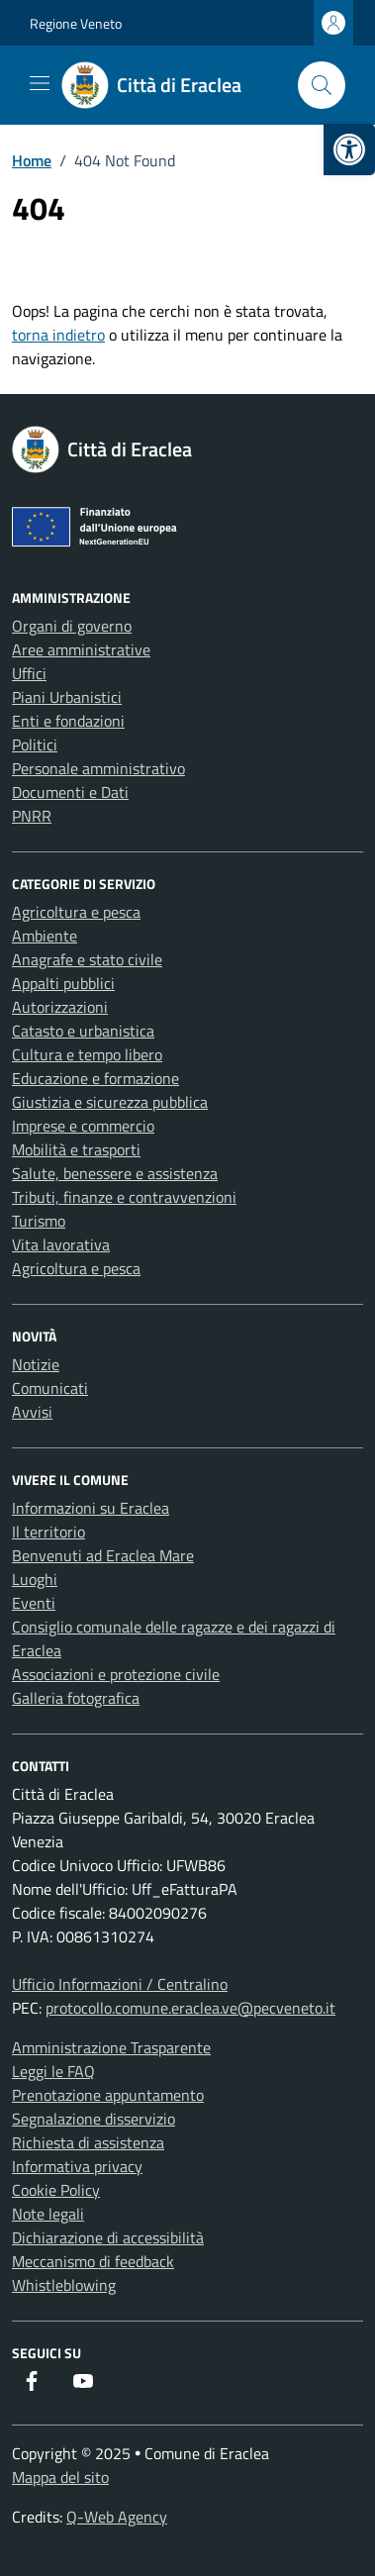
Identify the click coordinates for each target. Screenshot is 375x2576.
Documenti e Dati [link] (70, 792)
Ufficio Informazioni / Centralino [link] (120, 1984)
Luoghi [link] (34, 1579)
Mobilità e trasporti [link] (76, 1149)
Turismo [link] (38, 1221)
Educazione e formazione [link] (95, 1078)
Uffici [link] (29, 673)
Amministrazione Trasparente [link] (111, 2047)
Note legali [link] (48, 2214)
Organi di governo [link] (72, 626)
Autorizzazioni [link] (60, 1007)
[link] (349, 149)
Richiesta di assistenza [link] (88, 2142)
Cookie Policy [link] (56, 2190)
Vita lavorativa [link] (61, 1244)
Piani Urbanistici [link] (67, 697)
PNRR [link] (31, 816)
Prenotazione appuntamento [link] (108, 2095)
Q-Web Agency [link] (116, 2516)
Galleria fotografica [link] (76, 1698)
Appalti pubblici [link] (63, 983)
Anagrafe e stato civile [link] (87, 959)
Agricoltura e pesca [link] (76, 912)
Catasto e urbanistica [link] (83, 1030)
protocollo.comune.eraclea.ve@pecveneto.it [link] (190, 2008)
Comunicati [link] (50, 1388)
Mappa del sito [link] (60, 2477)
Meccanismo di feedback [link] (93, 2261)
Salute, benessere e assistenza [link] (115, 1173)
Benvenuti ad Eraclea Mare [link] (103, 1555)
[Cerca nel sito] (321, 85)
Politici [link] (34, 744)
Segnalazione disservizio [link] (93, 2118)
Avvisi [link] (32, 1412)
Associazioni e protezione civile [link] (116, 1674)
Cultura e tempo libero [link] (87, 1054)
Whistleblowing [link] (64, 2285)
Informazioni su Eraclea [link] (90, 1508)
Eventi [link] (33, 1603)
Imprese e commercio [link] (83, 1126)
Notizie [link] (35, 1364)
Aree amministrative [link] (81, 649)
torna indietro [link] (58, 335)
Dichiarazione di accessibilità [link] (108, 2237)
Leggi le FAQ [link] (53, 2071)
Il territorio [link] (48, 1531)
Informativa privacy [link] (77, 2166)
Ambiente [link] (44, 935)
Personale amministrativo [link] (98, 768)
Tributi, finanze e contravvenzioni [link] (124, 1197)
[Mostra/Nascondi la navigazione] (39, 83)
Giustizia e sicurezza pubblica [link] (110, 1102)
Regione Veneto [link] (76, 23)
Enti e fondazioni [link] (68, 721)
